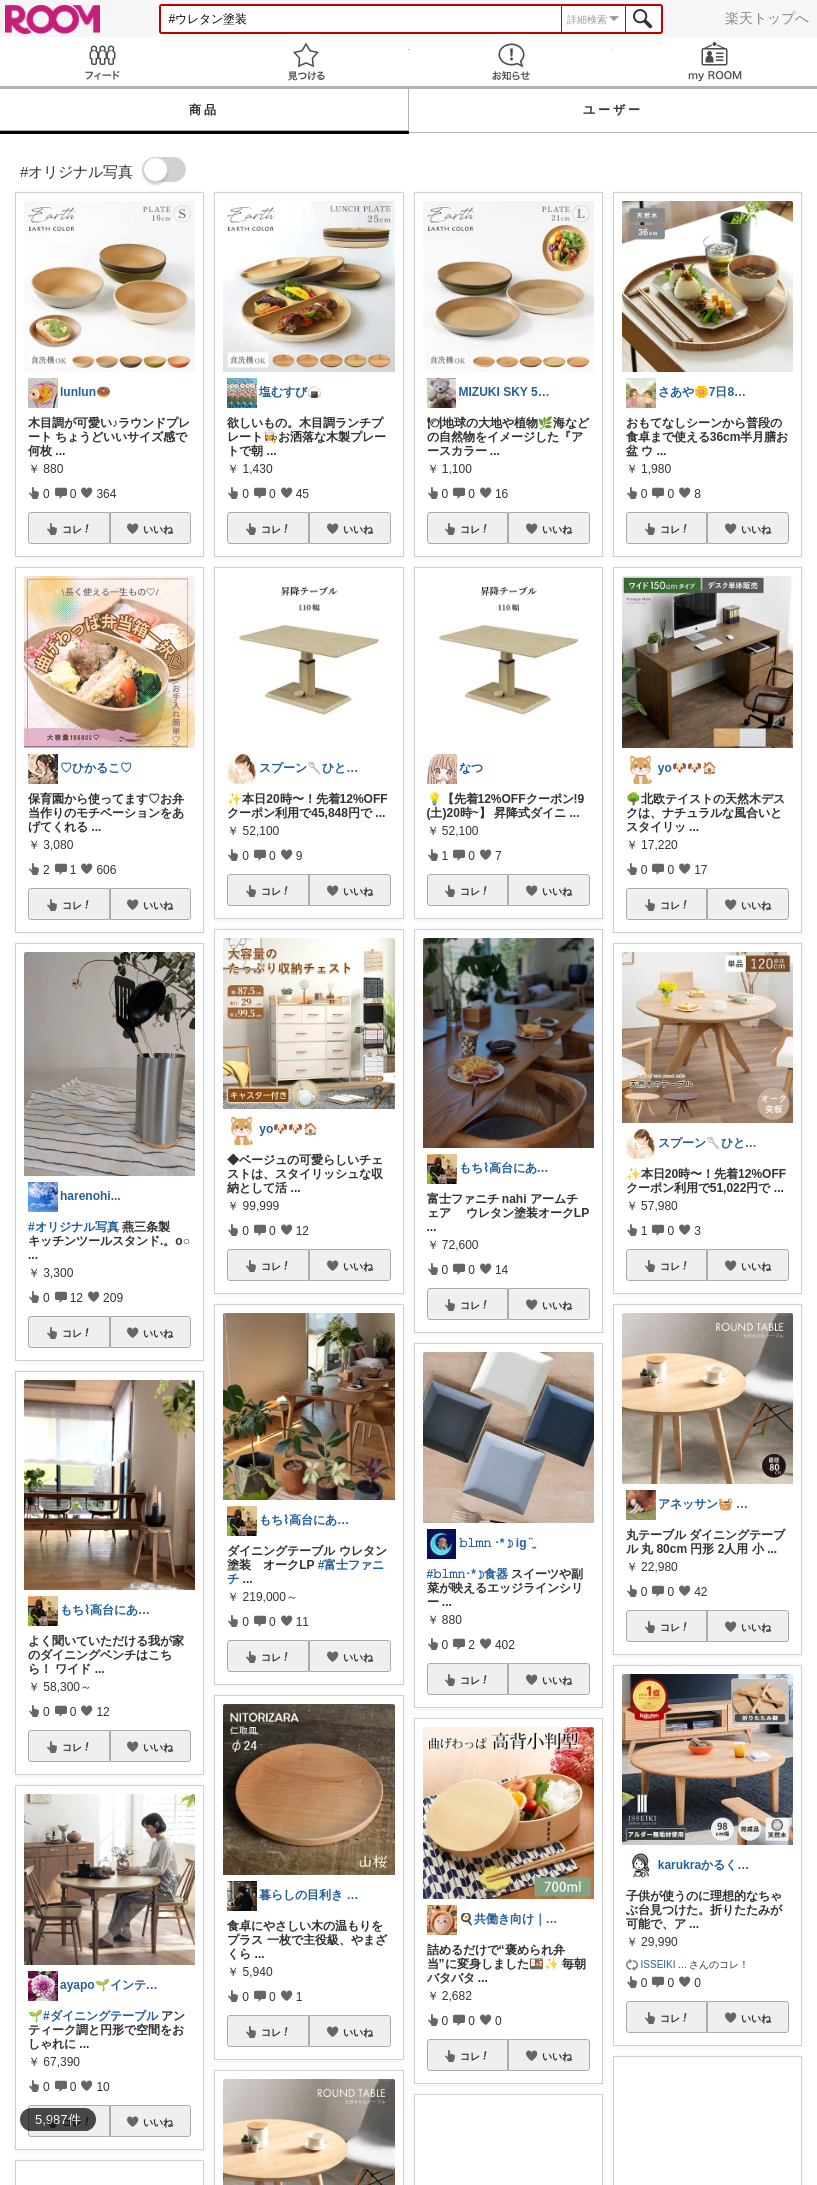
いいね (158, 529)
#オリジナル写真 (73, 1227)
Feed (102, 61)
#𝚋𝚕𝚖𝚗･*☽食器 (467, 1574)
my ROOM (715, 61)
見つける (306, 61)
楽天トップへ (767, 18)
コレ (77, 529)
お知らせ (511, 61)
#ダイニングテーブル (100, 2016)
